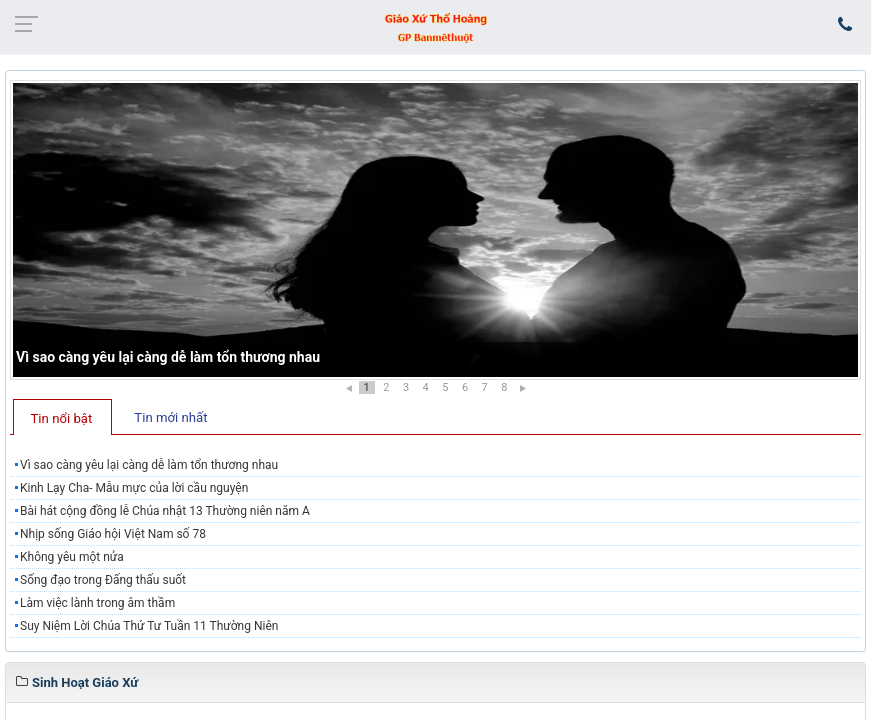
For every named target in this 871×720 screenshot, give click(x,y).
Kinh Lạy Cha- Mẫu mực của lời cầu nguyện (134, 488)
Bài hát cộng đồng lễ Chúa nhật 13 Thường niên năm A (165, 511)
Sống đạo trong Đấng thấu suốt (103, 580)
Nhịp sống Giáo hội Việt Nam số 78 (113, 534)
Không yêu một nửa (72, 557)
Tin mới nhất (170, 417)
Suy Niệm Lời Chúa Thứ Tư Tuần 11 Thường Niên (149, 626)
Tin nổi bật (62, 418)
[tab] (62, 417)
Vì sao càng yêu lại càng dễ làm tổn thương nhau (168, 357)
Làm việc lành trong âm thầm (97, 603)
